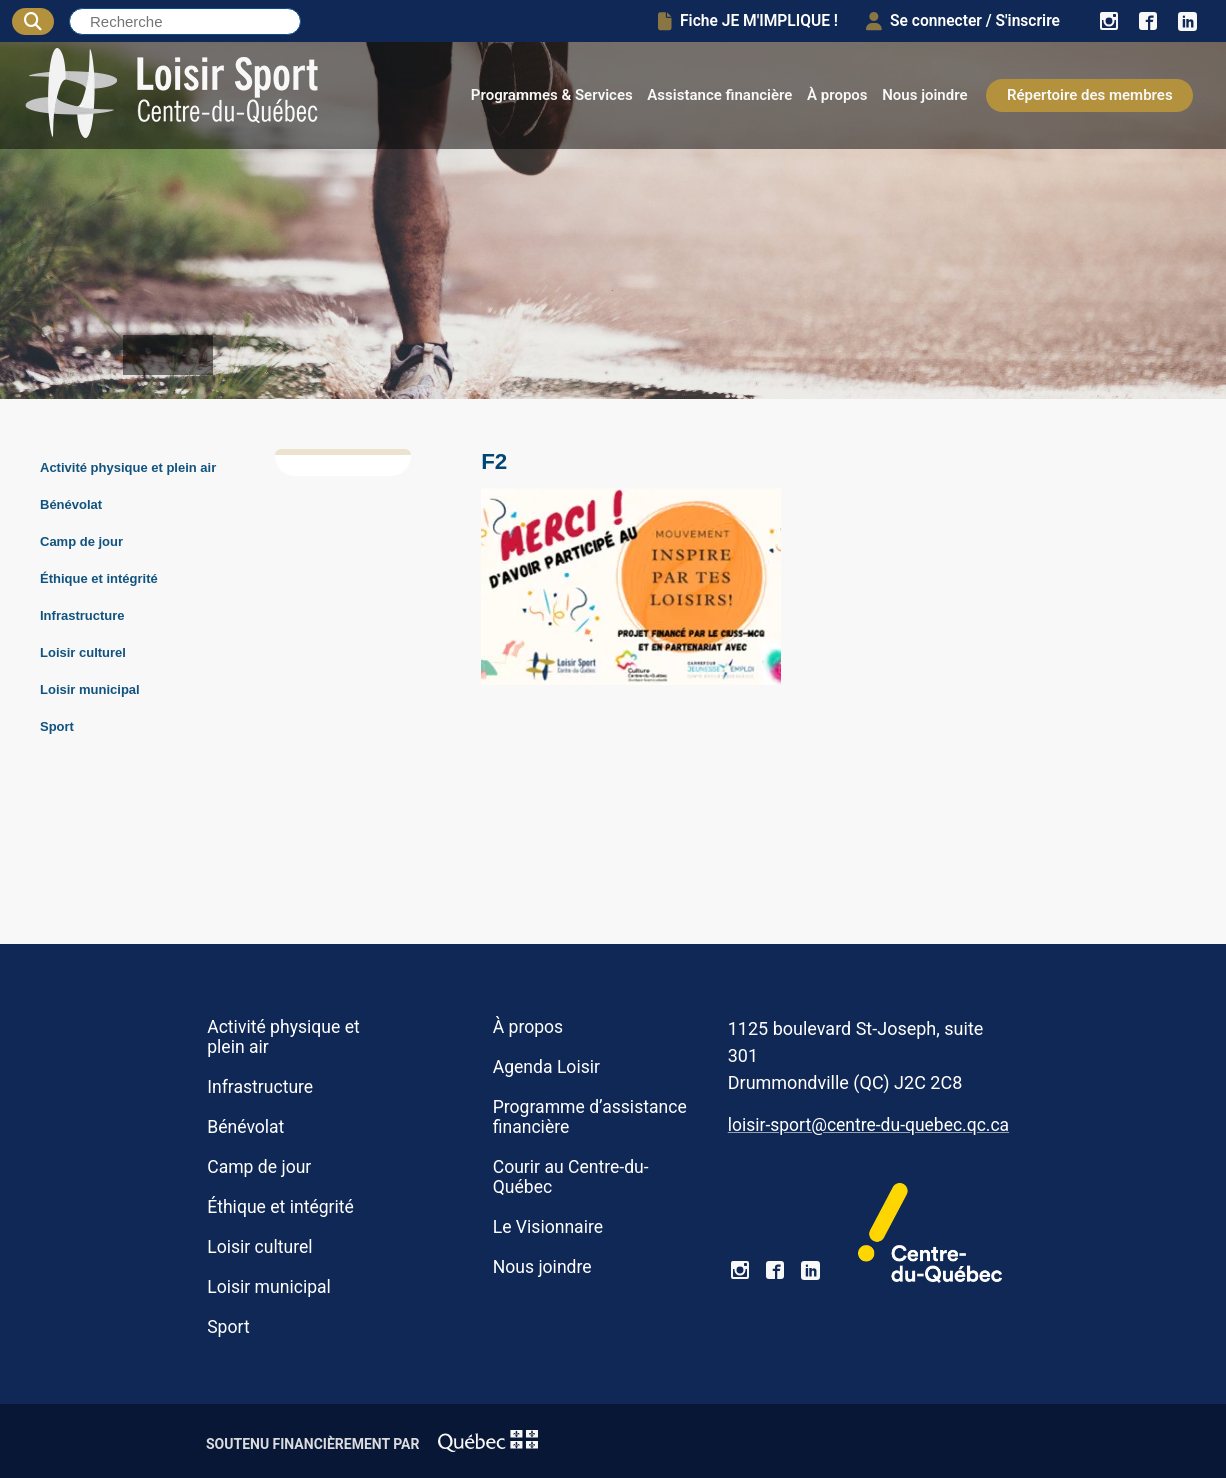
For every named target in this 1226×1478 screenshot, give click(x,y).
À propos (837, 95)
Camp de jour (81, 541)
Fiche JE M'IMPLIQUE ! (748, 21)
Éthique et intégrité (99, 578)
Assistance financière (719, 95)
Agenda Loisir (546, 1067)
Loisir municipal (90, 689)
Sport (57, 726)
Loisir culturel (83, 652)
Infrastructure (82, 615)
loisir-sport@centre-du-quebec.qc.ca (868, 1125)
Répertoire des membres (1090, 95)
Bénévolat (71, 504)
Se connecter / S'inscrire (963, 21)
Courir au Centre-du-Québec (571, 1177)
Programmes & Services (552, 95)
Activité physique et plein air (128, 467)
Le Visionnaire (548, 1227)
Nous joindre (924, 95)
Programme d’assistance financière (590, 1117)
